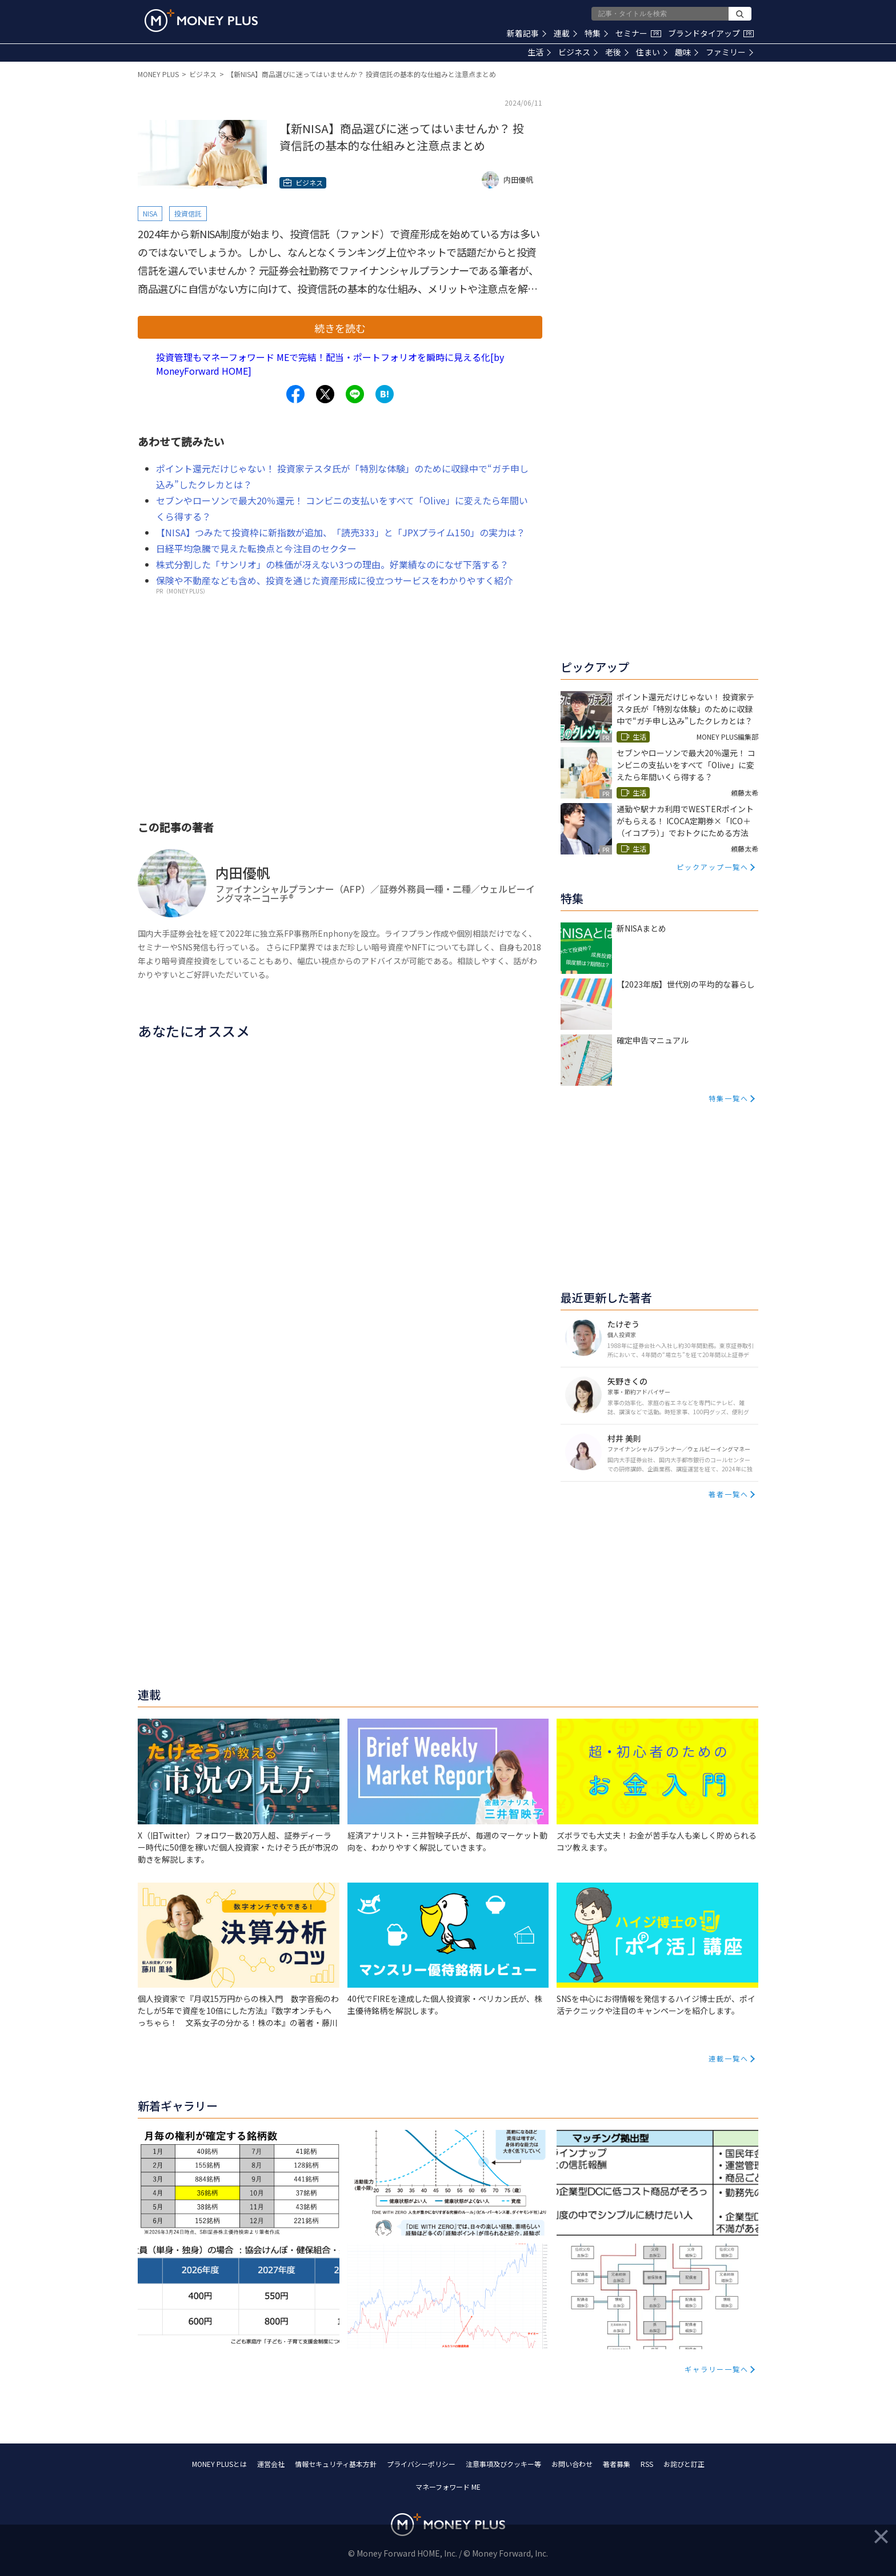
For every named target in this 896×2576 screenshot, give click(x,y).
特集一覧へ (729, 1098)
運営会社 (271, 2464)
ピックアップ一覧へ (713, 867)
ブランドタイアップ (711, 33)
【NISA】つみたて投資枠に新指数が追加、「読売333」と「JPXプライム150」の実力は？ (340, 532)
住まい (651, 52)
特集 (596, 33)
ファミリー (729, 52)
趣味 (686, 52)
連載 (565, 33)
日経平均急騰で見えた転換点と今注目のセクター (256, 548)
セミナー (638, 33)
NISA (150, 213)
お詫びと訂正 (684, 2464)
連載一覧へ (729, 2058)
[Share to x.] (325, 394)
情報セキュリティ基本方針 (336, 2464)
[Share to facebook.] (295, 394)
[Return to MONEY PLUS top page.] (201, 20)
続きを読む (340, 327)
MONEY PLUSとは (219, 2464)
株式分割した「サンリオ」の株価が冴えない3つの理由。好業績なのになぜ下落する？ (332, 564)
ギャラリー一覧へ (717, 2369)
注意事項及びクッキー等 (503, 2464)
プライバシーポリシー (421, 2464)
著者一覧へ (729, 1494)
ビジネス (578, 52)
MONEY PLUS (158, 74)
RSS (647, 2464)
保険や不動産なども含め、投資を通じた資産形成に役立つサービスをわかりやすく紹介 (334, 580)
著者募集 (616, 2464)
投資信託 (188, 213)
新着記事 (526, 33)
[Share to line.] (355, 394)
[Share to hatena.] (384, 394)
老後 (617, 52)
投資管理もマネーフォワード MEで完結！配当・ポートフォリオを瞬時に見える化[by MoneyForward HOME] (330, 364)
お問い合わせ (572, 2464)
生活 (539, 52)
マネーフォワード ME (448, 2486)
